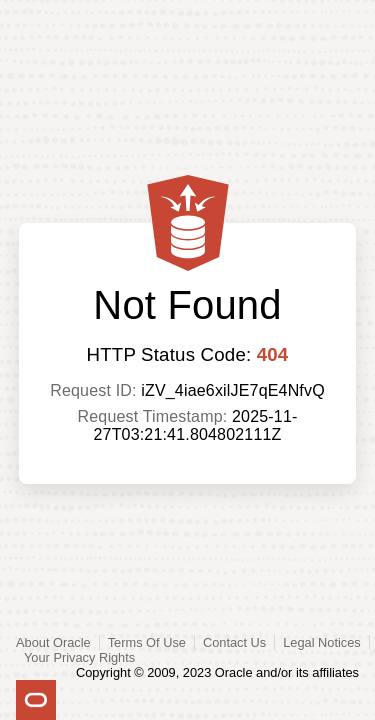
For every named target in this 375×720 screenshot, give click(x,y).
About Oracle (53, 642)
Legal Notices (322, 642)
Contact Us (234, 642)
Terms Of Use (147, 642)
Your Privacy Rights (79, 657)
